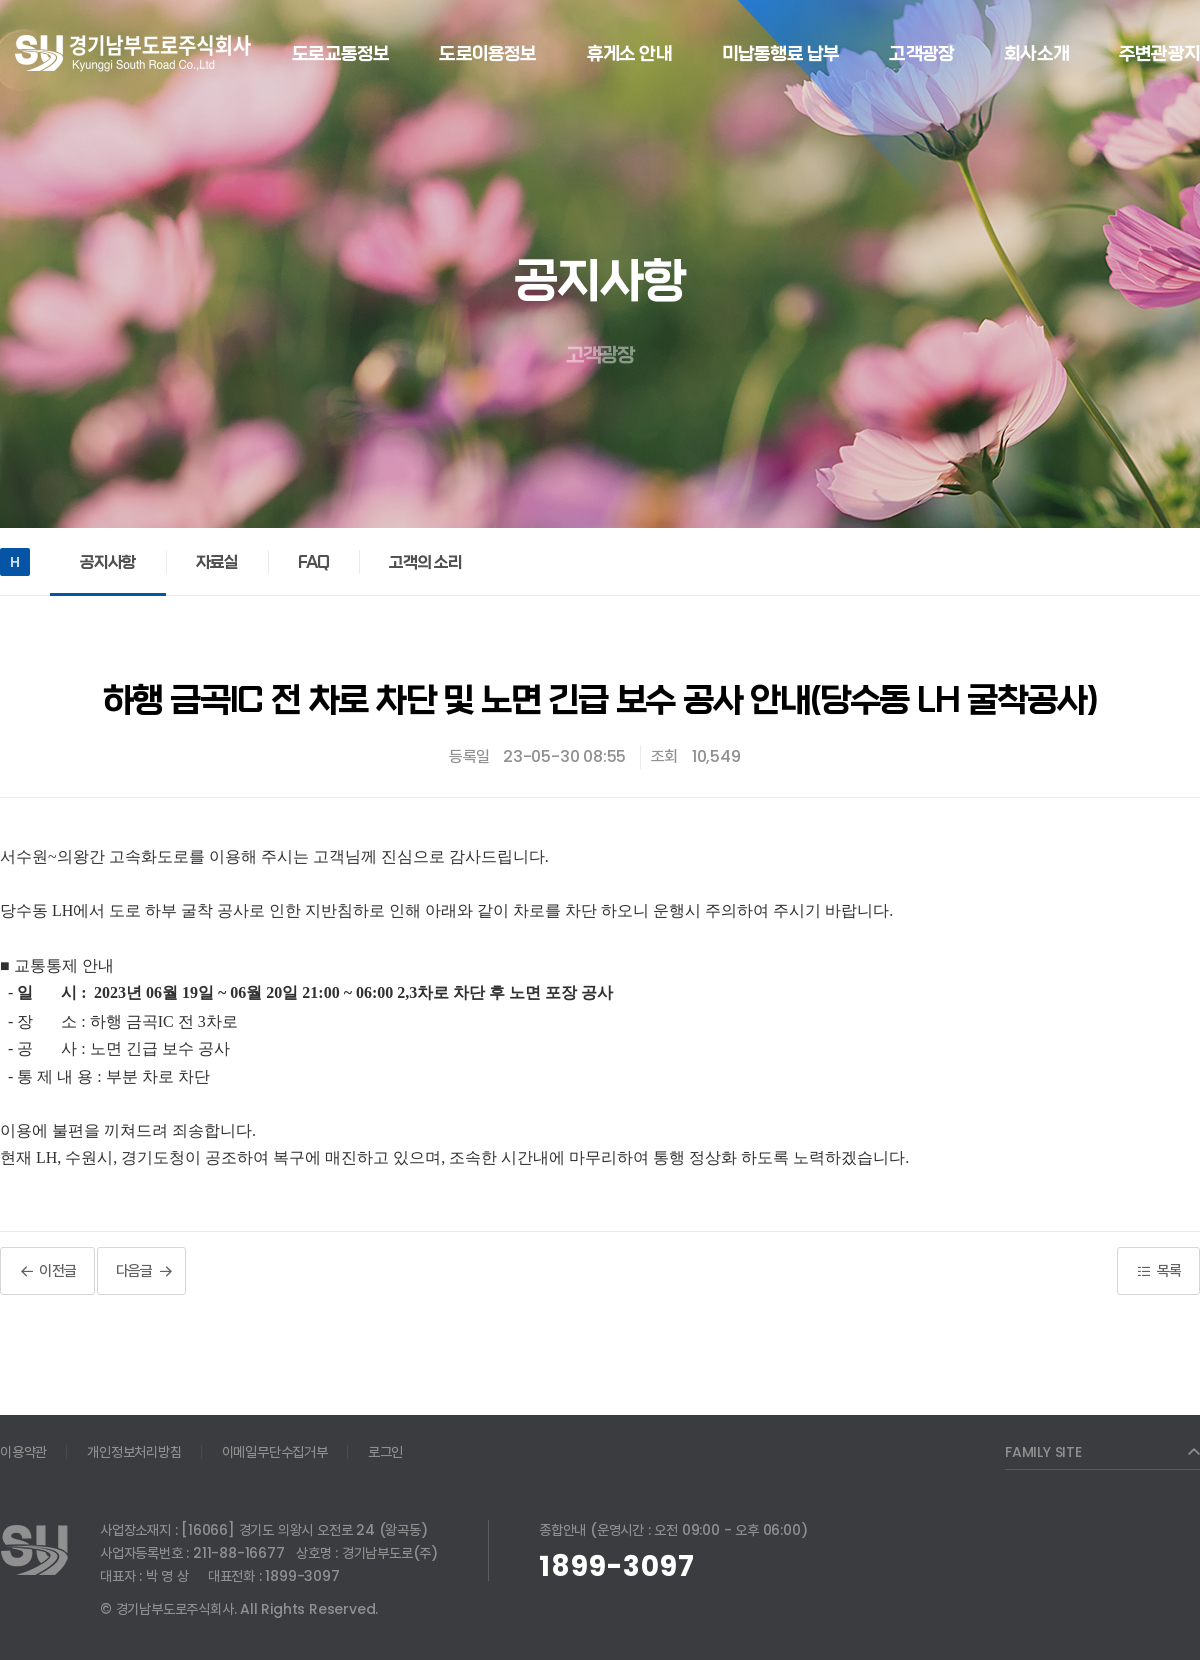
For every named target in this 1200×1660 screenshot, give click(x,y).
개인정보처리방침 (134, 1452)
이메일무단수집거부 (275, 1452)
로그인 (385, 1452)
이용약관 (23, 1452)
